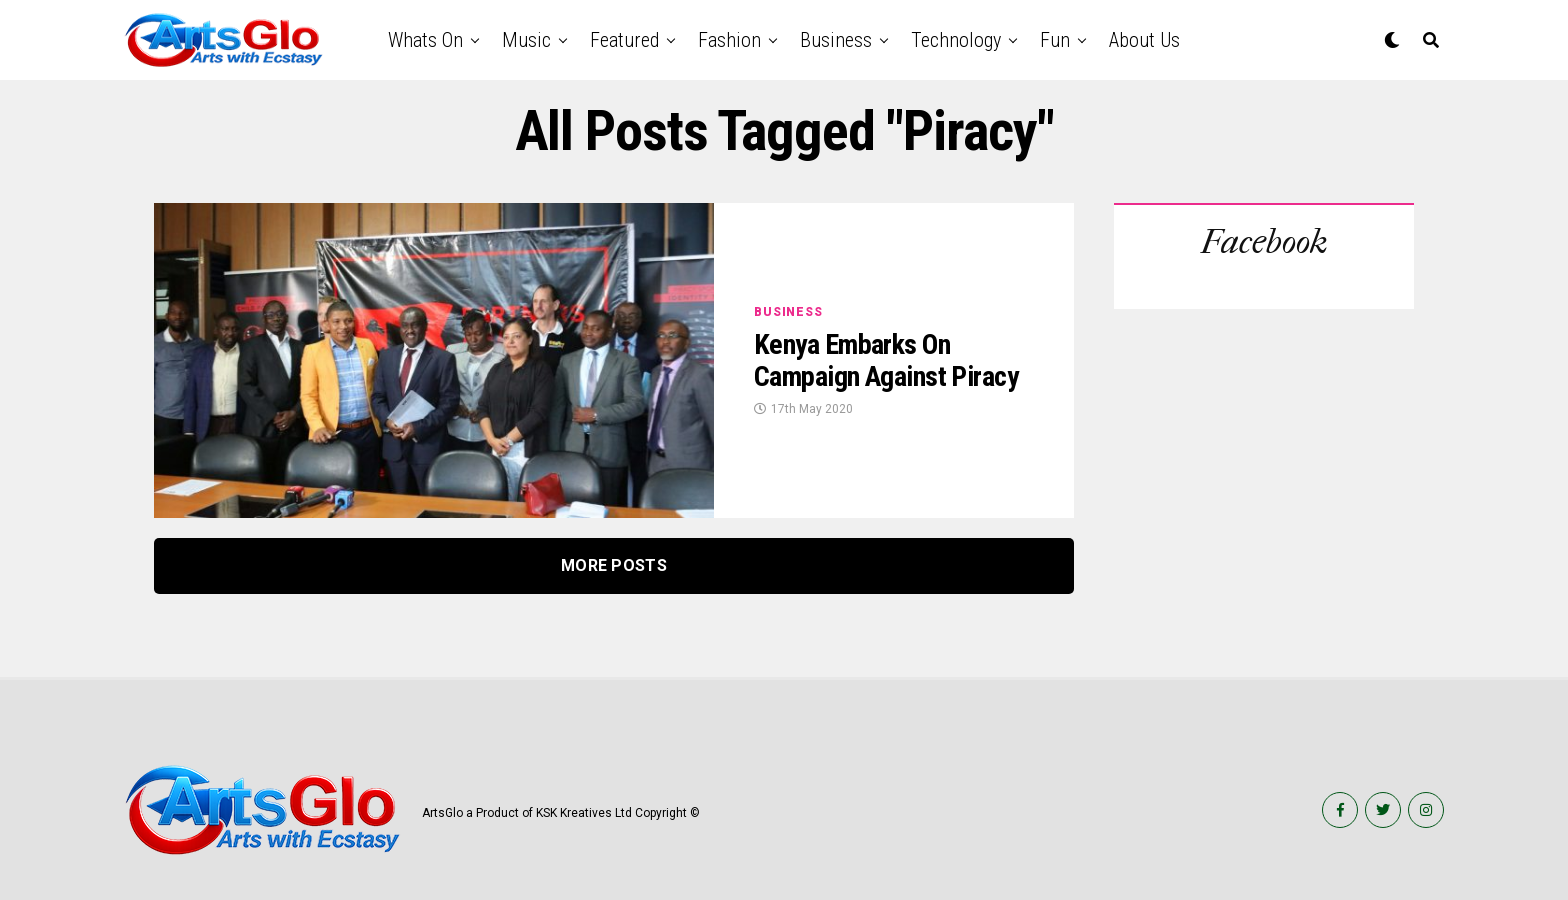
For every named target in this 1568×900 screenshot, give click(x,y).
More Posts (614, 565)
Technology (956, 40)
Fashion (729, 40)
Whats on (425, 40)
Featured (624, 40)
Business (836, 40)
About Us (1144, 40)
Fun (1055, 40)
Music (526, 40)
